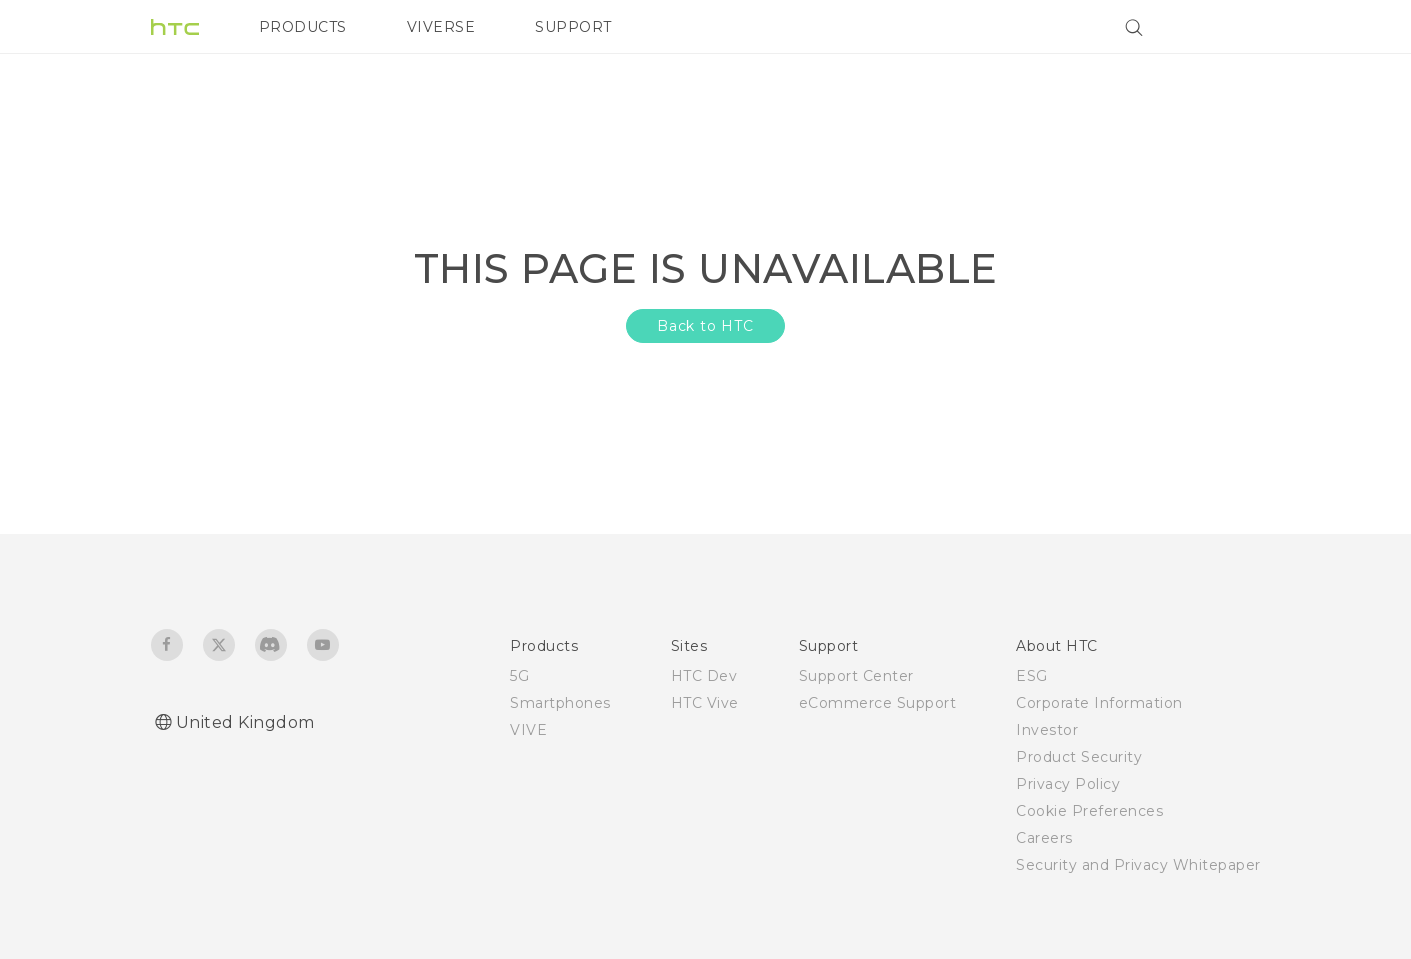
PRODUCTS (303, 27)
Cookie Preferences (1089, 811)
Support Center (856, 676)
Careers (1044, 838)
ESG (1032, 676)
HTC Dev (704, 676)
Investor (1047, 730)
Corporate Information (1099, 703)
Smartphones (560, 703)
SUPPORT (573, 27)
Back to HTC (705, 326)
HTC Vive (705, 703)
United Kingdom (245, 722)
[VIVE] (1234, 27)
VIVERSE (441, 27)
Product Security (1079, 757)
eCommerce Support (878, 703)
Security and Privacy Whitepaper (1138, 865)
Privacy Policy (1068, 784)
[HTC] (175, 27)
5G (519, 676)
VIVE (528, 730)
